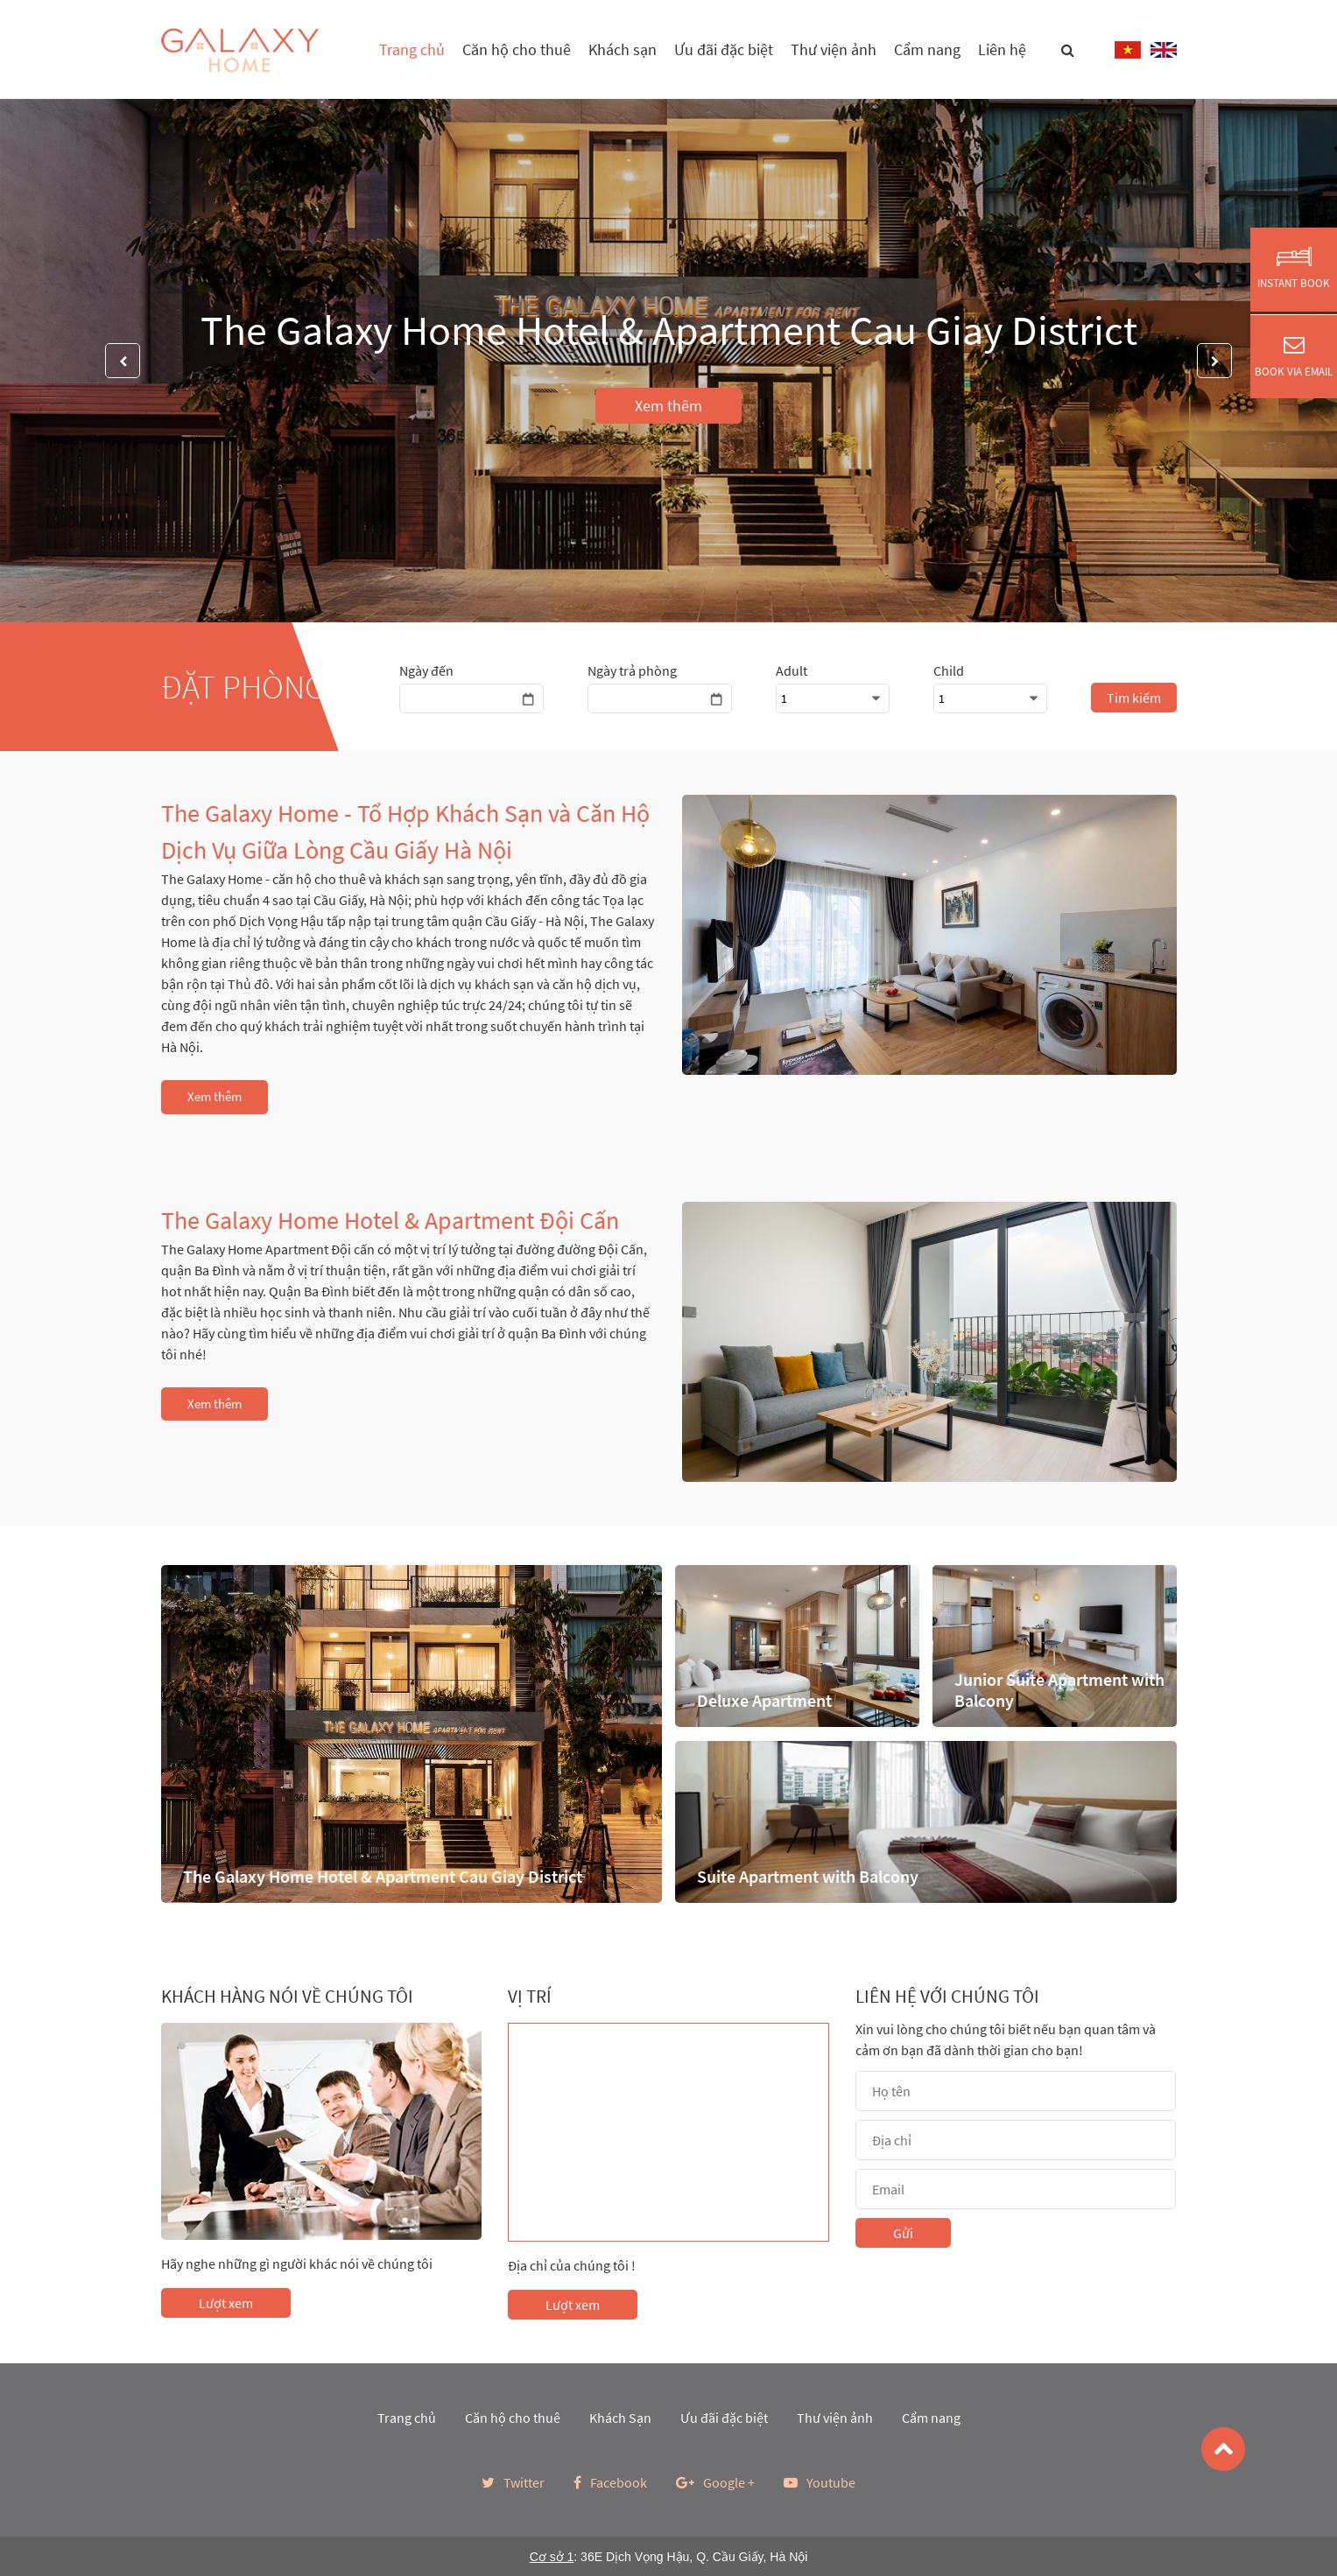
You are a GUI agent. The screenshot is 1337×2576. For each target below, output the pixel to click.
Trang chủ (412, 49)
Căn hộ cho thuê (516, 49)
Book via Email (1294, 356)
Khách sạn (622, 49)
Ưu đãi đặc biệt (723, 49)
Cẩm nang (927, 49)
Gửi (903, 2233)
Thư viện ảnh (833, 49)
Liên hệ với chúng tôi (947, 1996)
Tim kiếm (1134, 697)
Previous (122, 360)
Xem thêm (668, 406)
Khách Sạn (620, 2417)
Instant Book (1293, 269)
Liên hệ (1002, 49)
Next (1214, 360)
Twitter (513, 2482)
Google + (715, 2482)
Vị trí (530, 1996)
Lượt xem (226, 2303)
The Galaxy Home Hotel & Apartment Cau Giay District (669, 330)
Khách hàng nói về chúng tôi (287, 1996)
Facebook (610, 2482)
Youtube (819, 2482)
